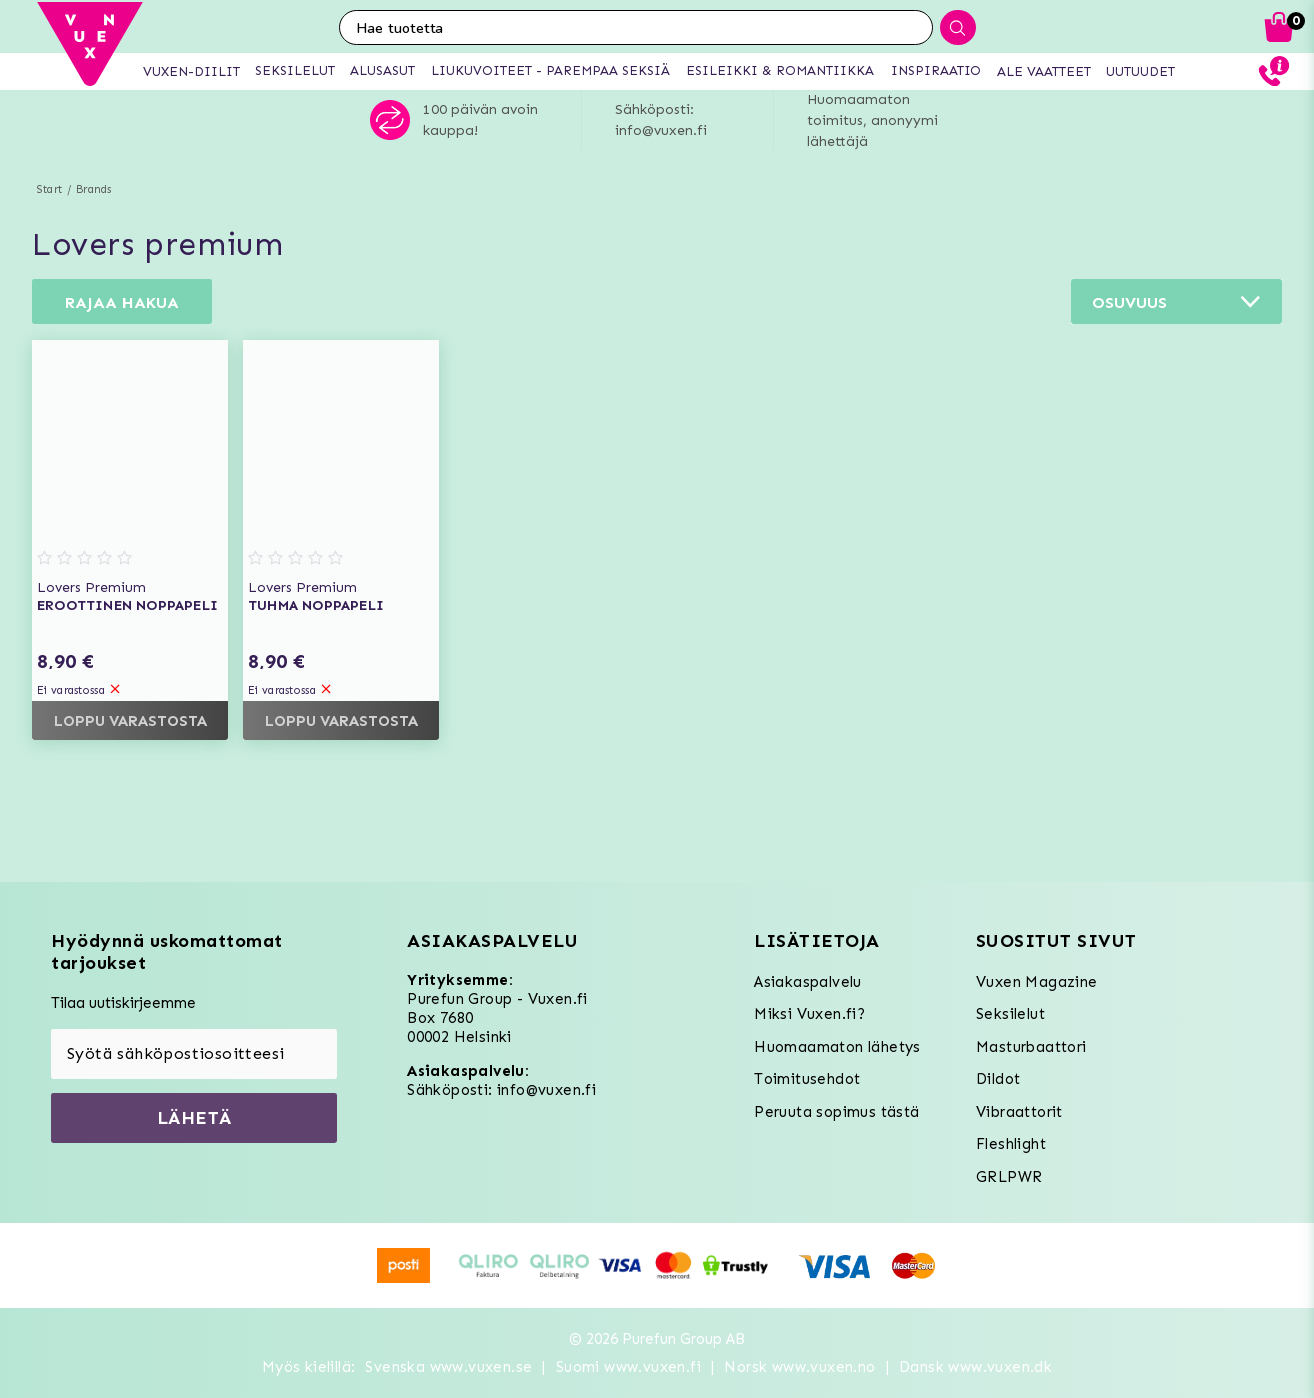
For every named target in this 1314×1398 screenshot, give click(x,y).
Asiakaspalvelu (808, 982)
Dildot (998, 1079)
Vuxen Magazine (1037, 982)
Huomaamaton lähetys (837, 1047)
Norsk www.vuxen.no (799, 1367)
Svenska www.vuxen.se (448, 1367)
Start (49, 189)
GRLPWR (1009, 1177)
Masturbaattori (1031, 1047)
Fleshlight (1011, 1144)
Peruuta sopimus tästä (836, 1112)
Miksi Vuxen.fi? (809, 1014)
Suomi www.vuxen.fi (628, 1367)
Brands (93, 189)
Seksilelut (1010, 1014)
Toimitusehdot (807, 1079)
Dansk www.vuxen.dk (975, 1367)
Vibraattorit (1019, 1112)
